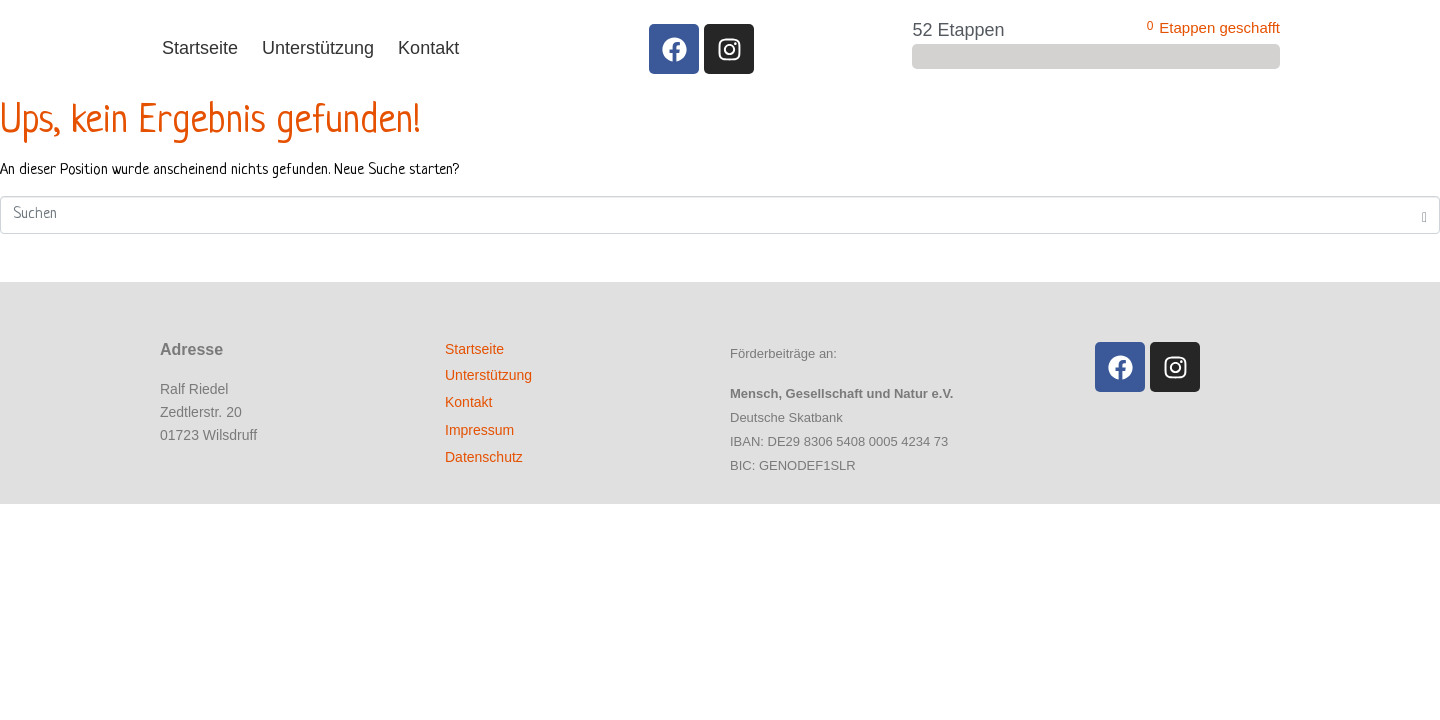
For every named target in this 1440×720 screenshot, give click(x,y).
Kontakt (428, 48)
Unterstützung (318, 48)
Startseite (200, 48)
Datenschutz (484, 457)
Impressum (479, 430)
